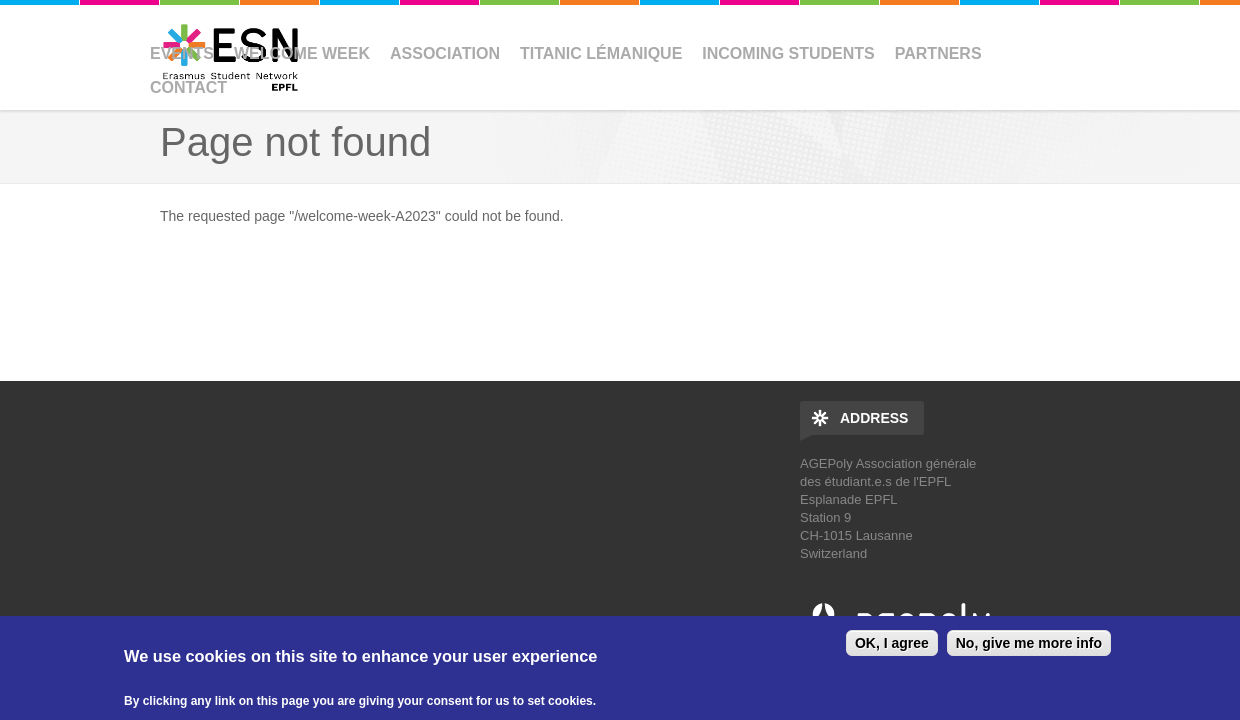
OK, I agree (892, 643)
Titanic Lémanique (601, 53)
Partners (938, 53)
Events (182, 53)
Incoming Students (788, 53)
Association (445, 53)
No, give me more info (1029, 643)
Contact (188, 87)
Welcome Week (302, 53)
